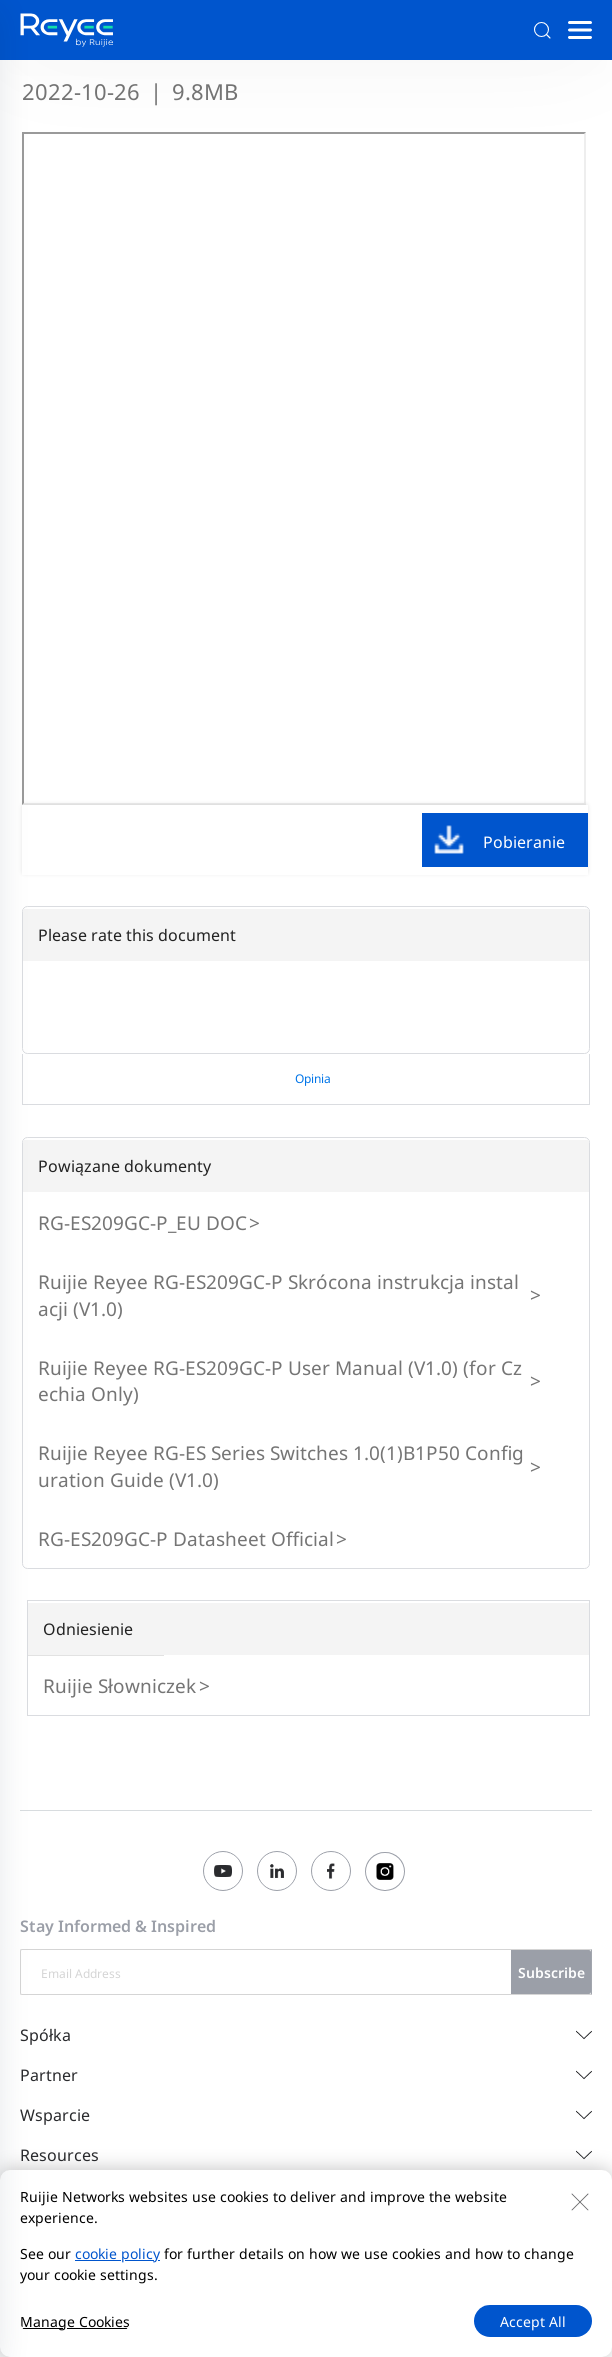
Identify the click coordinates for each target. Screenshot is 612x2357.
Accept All (533, 2321)
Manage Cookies (75, 2321)
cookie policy (117, 2253)
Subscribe (551, 1972)
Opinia (313, 1078)
